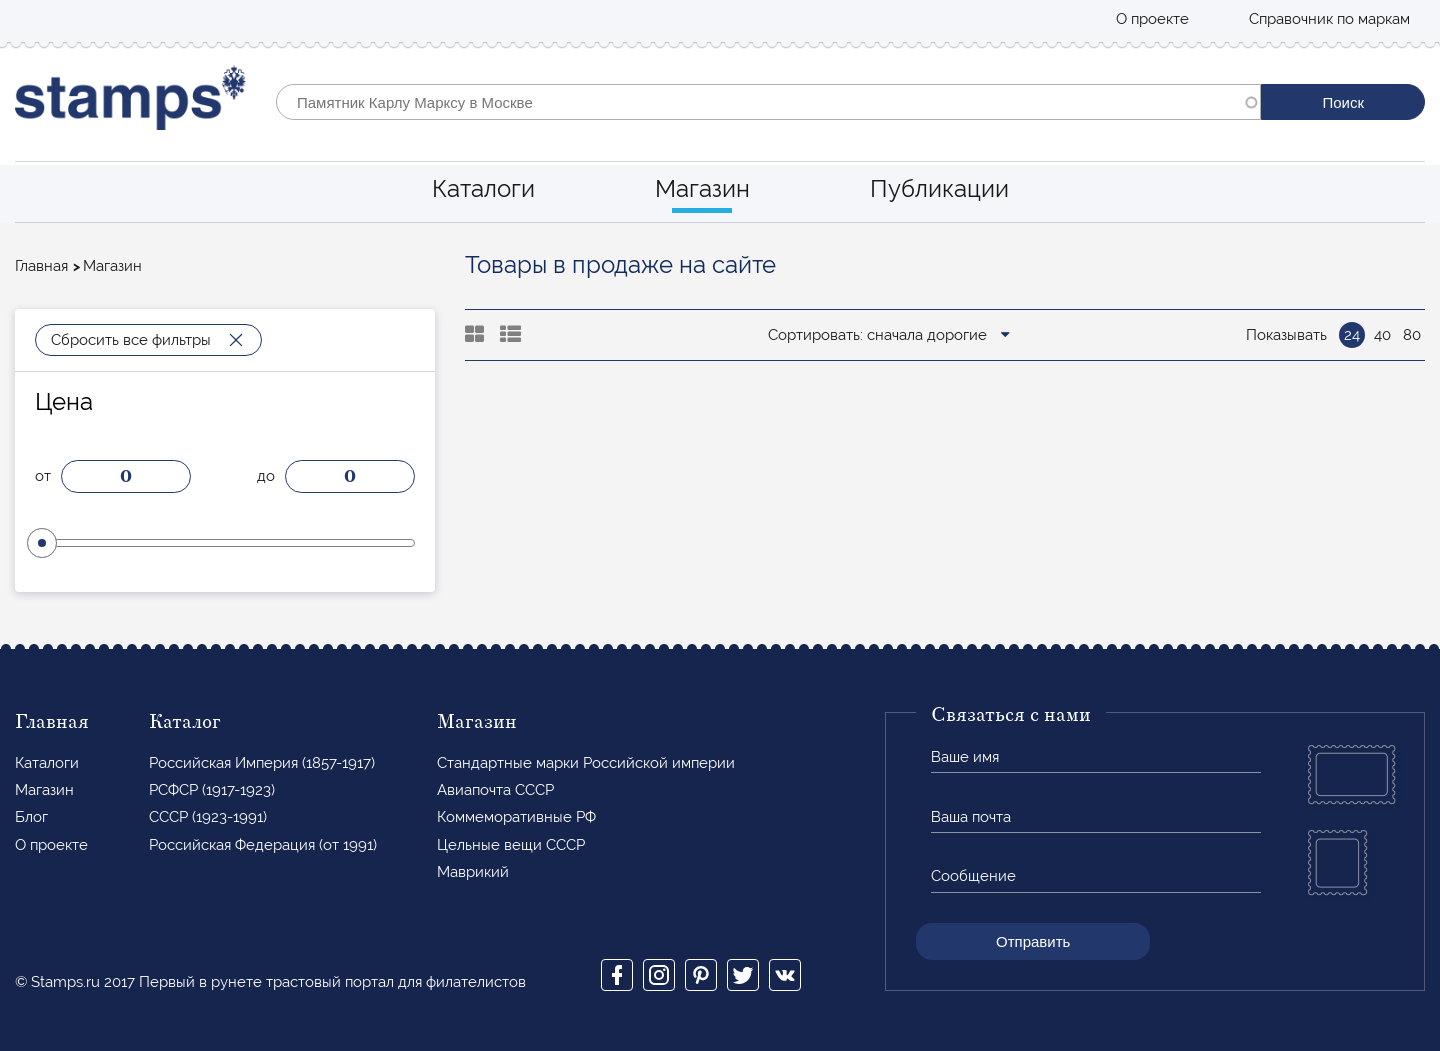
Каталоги (483, 188)
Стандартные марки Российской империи (586, 763)
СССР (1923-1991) (208, 817)
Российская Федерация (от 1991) (263, 845)
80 (1412, 335)
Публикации (939, 188)
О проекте (1152, 19)
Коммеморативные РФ (516, 817)
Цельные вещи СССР (511, 845)
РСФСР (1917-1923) (212, 790)
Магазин (702, 188)
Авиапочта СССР (495, 790)
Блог (31, 817)
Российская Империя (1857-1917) (262, 763)
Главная (41, 266)
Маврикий (473, 872)
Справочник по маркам (1329, 19)
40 (1382, 335)
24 (1352, 335)
